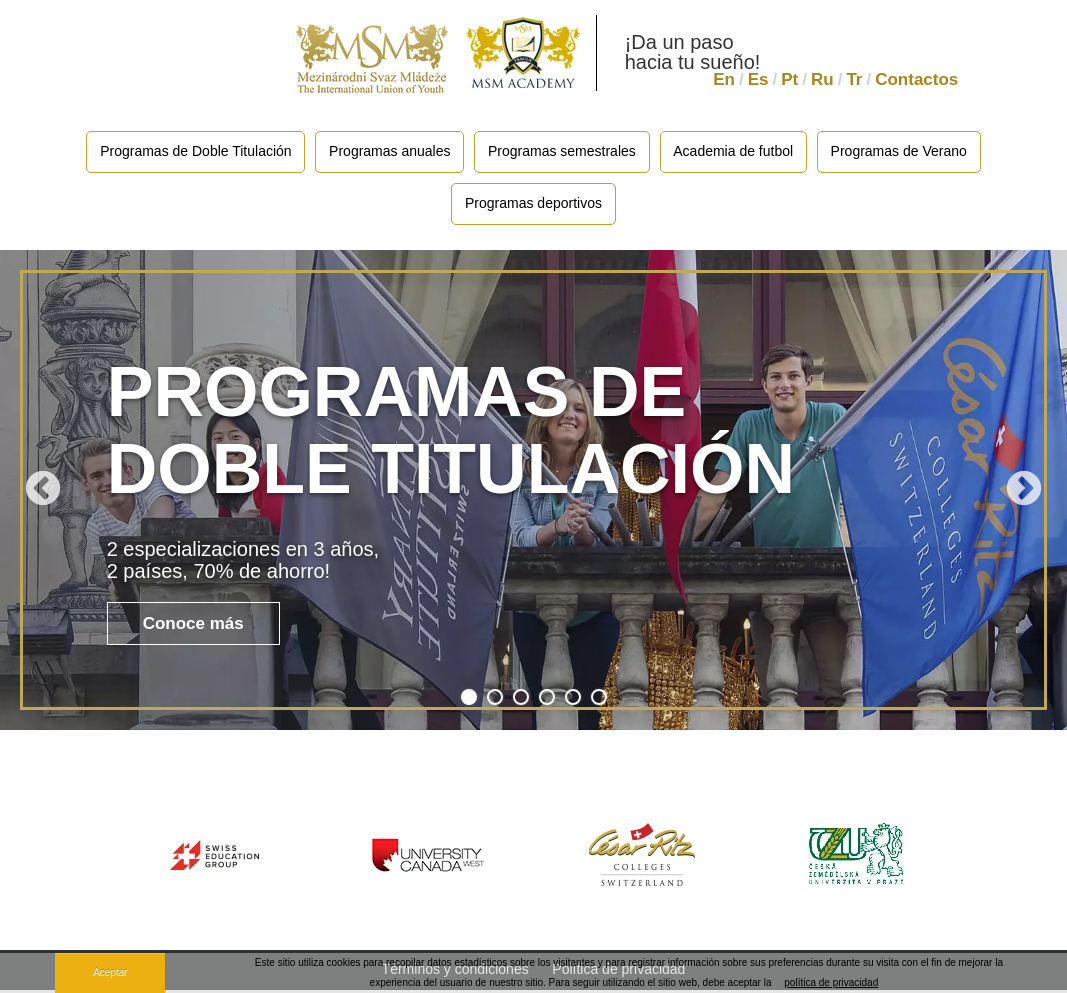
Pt (789, 79)
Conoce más (193, 627)
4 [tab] (547, 700)
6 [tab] (599, 700)
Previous (43, 493)
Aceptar (110, 972)
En (724, 79)
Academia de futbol (736, 152)
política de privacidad (831, 982)
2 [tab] (495, 700)
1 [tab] (469, 700)
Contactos (916, 79)
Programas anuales (387, 152)
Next (1024, 493)
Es (758, 79)
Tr (854, 79)
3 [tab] (521, 700)
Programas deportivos (533, 206)
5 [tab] (573, 700)
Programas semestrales (562, 152)
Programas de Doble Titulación (190, 152)
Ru (822, 79)
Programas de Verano (904, 152)
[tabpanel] (533, 493)
